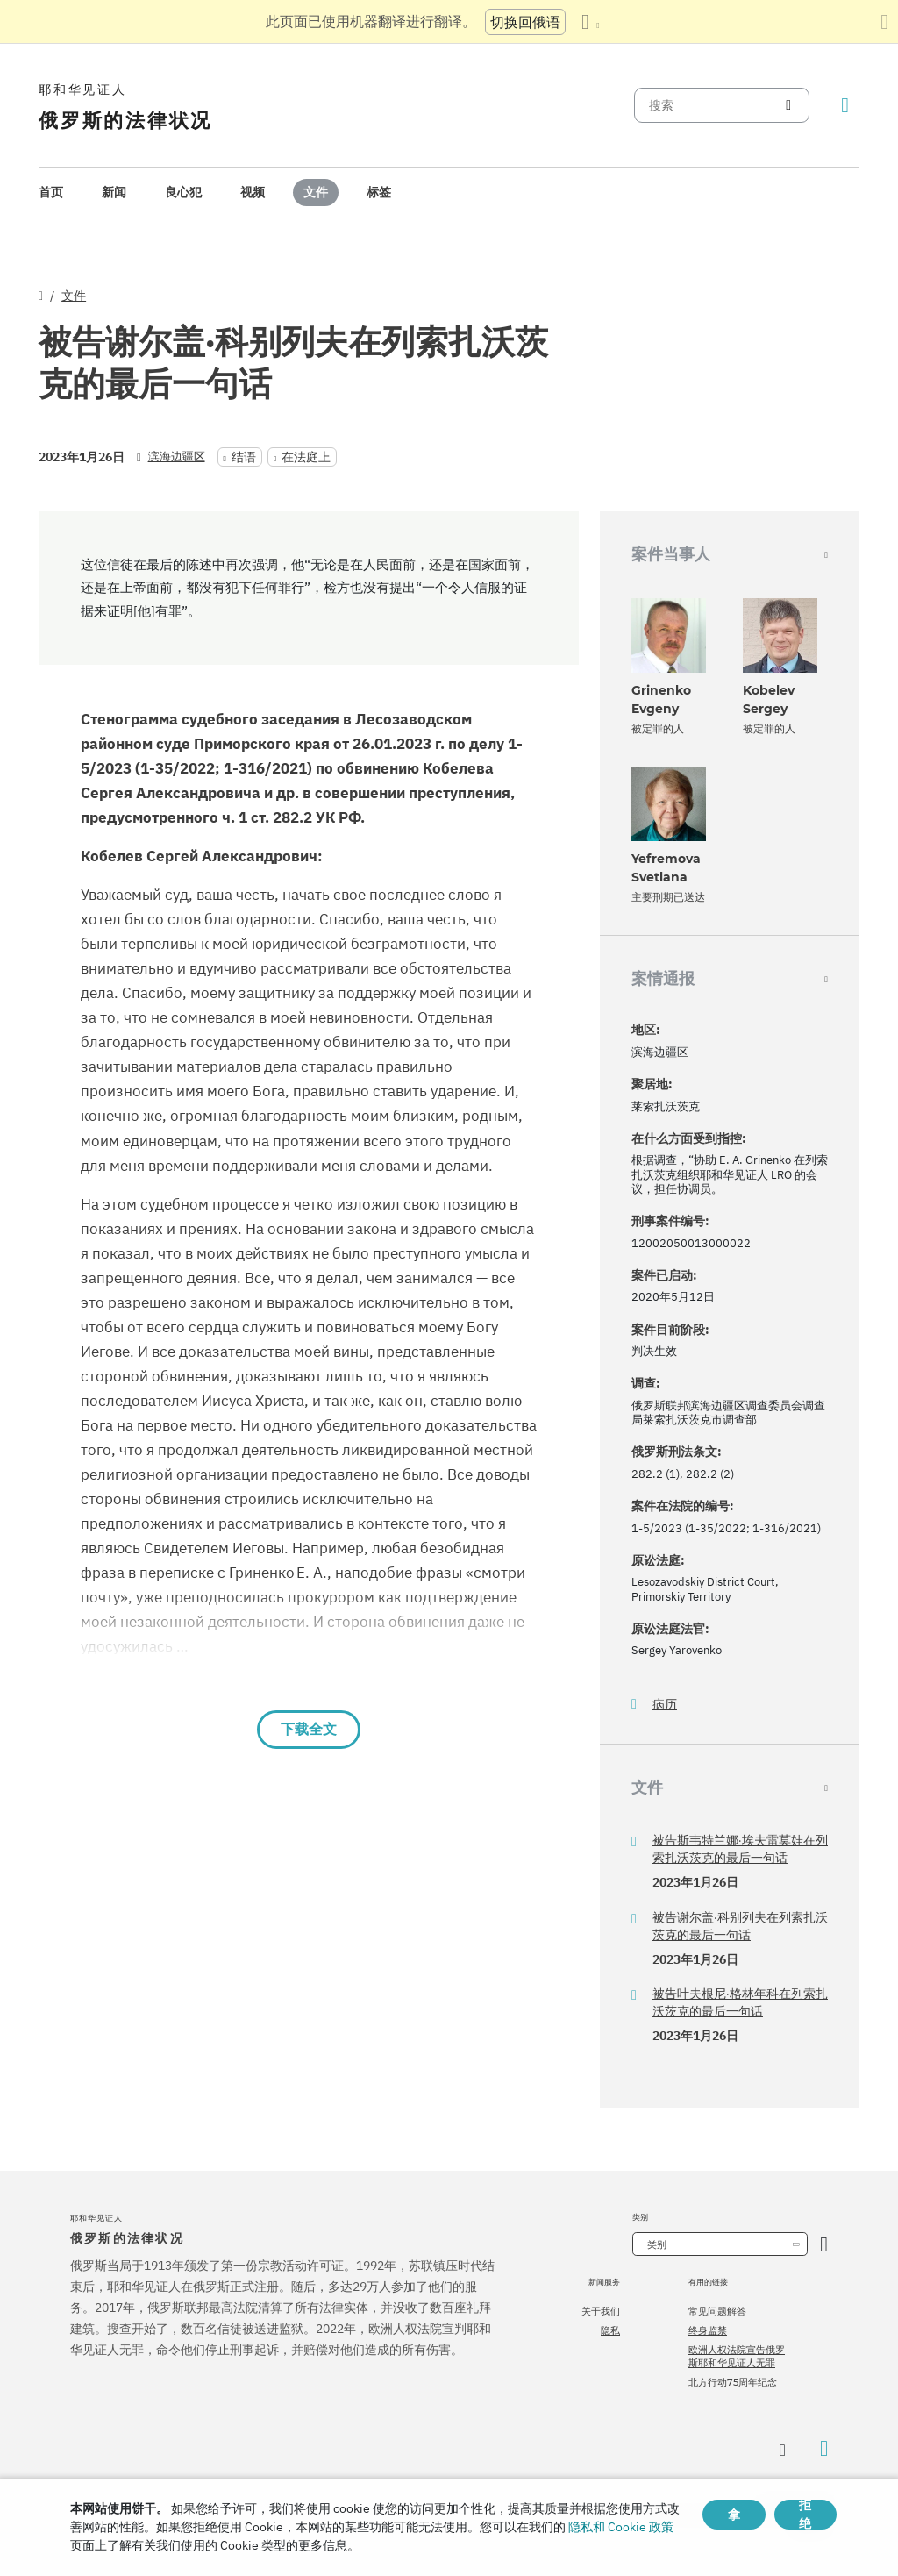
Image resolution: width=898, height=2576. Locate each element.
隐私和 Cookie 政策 (621, 2527)
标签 (379, 192)
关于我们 (600, 2311)
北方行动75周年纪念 (732, 2382)
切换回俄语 (525, 22)
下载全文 (309, 1729)
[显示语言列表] (590, 22)
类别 (656, 2244)
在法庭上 (306, 457)
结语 (244, 457)
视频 (252, 192)
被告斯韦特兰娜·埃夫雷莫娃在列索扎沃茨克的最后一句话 (740, 1849)
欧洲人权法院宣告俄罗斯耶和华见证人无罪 (736, 2356)
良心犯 (183, 192)
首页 (51, 192)
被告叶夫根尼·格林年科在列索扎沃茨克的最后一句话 (740, 2002)
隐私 (610, 2330)
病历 (664, 1704)
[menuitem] (51, 192)
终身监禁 (707, 2330)
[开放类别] (824, 2244)
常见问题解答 (717, 2311)
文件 (315, 192)
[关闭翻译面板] (884, 22)
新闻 (114, 192)
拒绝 (805, 2515)
